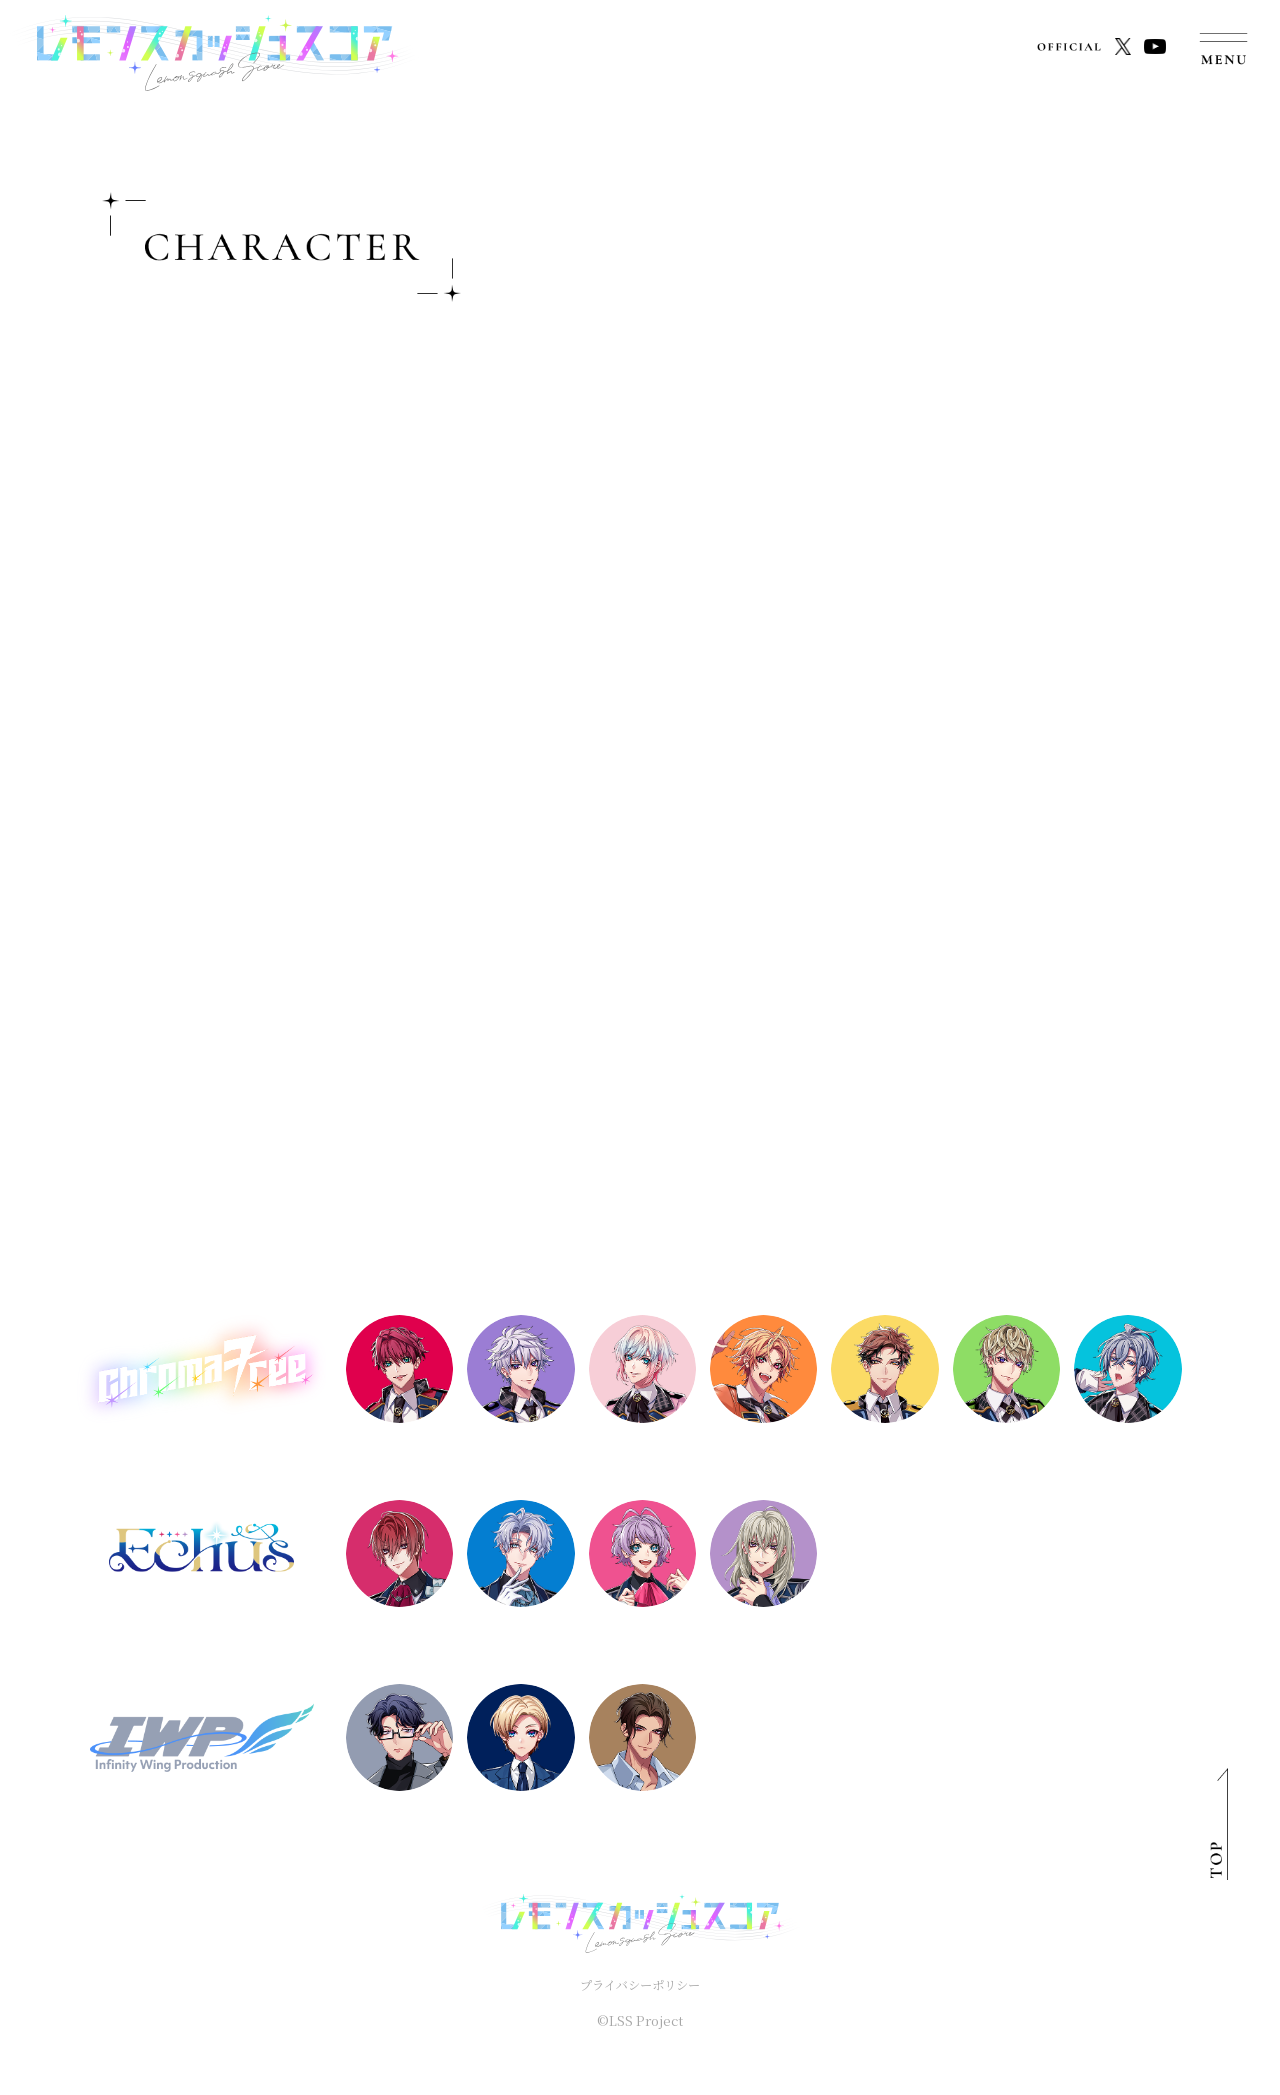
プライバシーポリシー (640, 1984)
